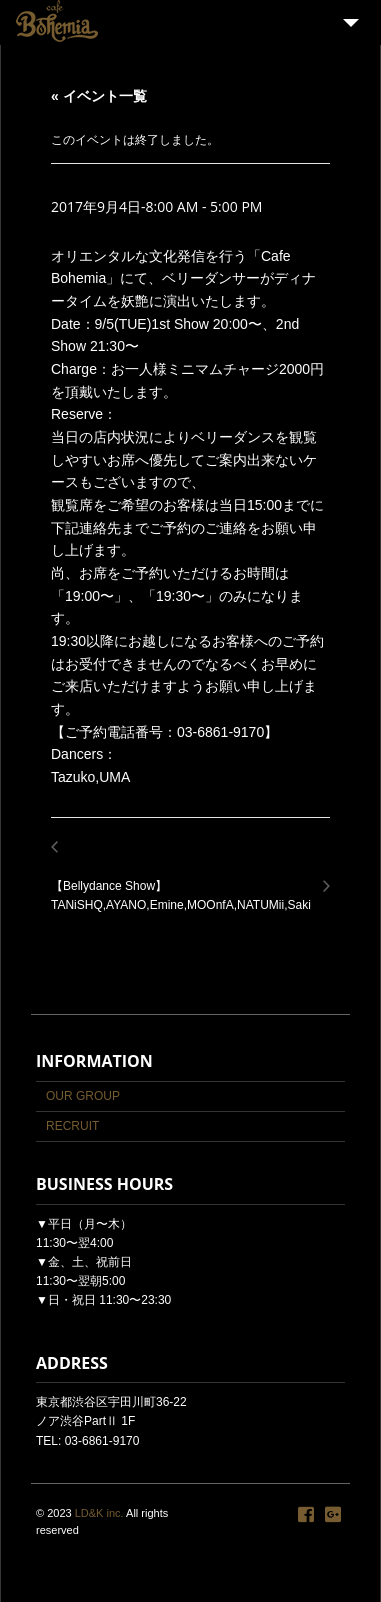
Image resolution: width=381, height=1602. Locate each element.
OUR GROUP (83, 1096)
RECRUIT (72, 1126)
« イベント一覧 (99, 96)
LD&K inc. (99, 1513)
